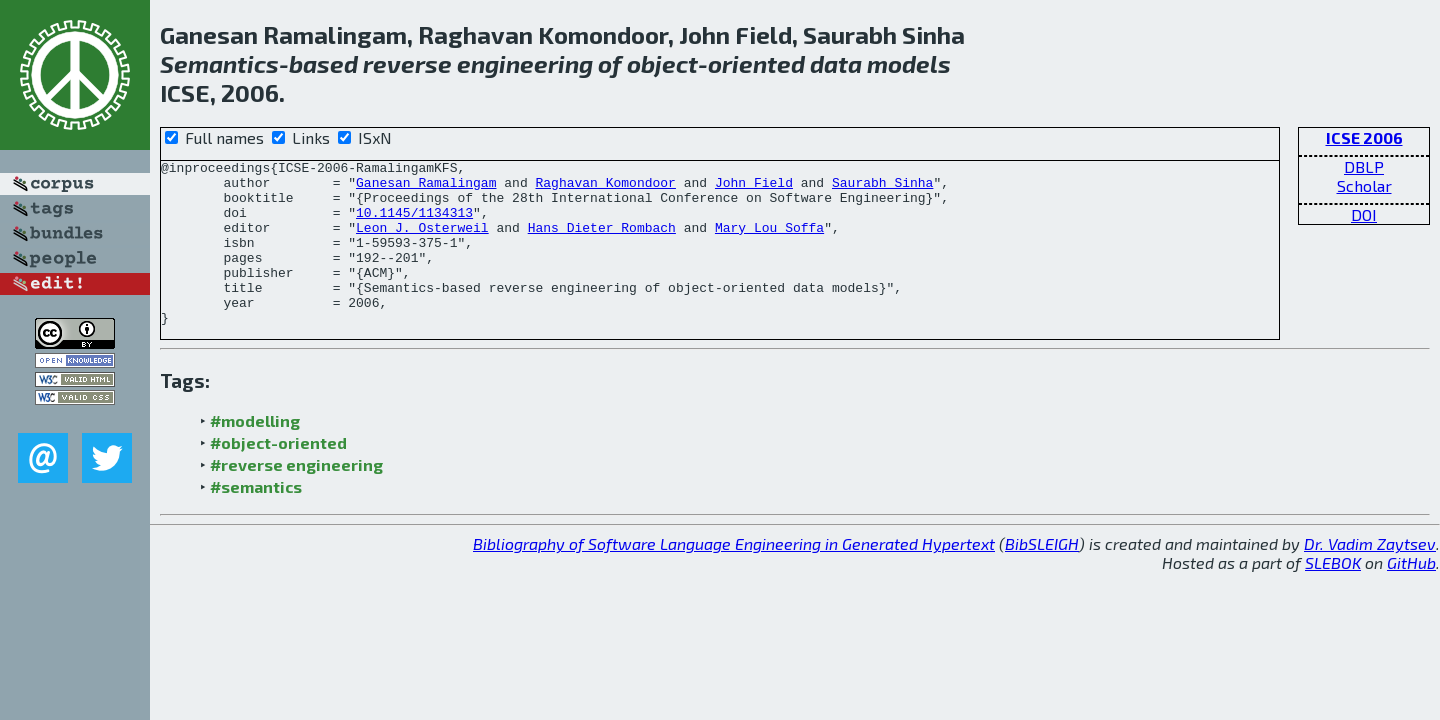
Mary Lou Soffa (769, 242)
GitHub (1411, 595)
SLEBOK (1333, 595)
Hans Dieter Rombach (602, 242)
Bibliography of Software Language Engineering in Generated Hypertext (734, 576)
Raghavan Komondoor (605, 188)
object (662, 63)
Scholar (1364, 185)
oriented (756, 63)
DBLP (1364, 166)
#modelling (255, 453)
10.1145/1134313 (414, 224)
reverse (407, 63)
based (323, 63)
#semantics (256, 519)
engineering (525, 63)
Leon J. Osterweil (422, 242)
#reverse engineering (296, 497)
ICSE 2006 (1364, 137)
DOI (1364, 214)
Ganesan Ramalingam (426, 188)
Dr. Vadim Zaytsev (1370, 576)
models (909, 63)
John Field (754, 188)
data (836, 63)
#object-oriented (278, 475)
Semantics (219, 63)
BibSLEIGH (1042, 576)
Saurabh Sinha (882, 188)
